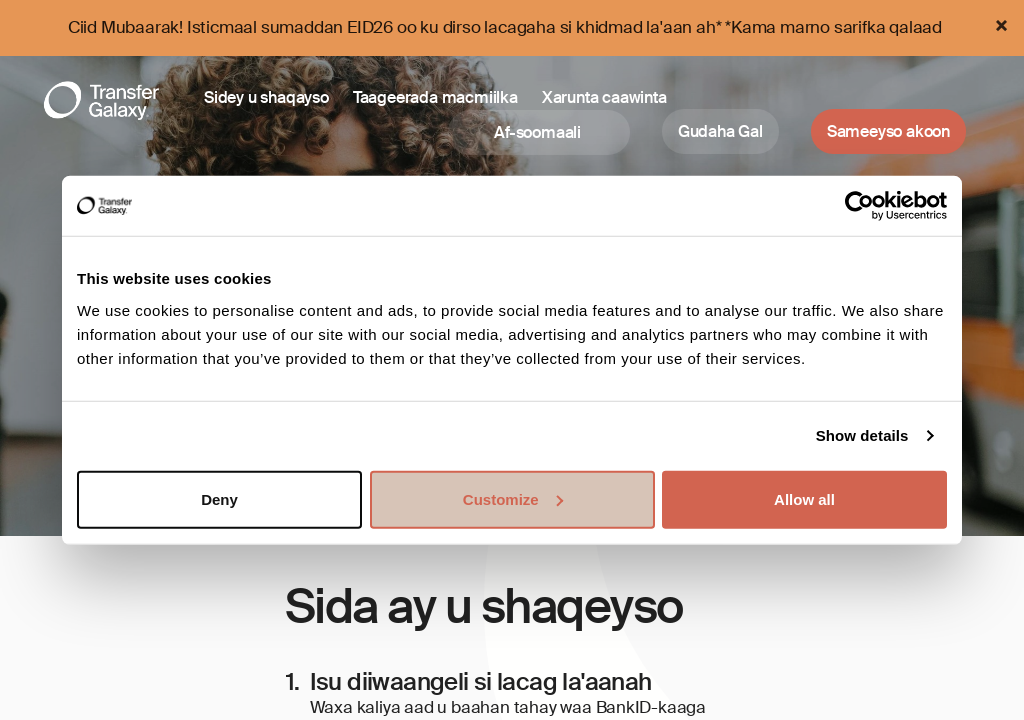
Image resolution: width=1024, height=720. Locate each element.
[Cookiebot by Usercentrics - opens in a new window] (859, 206)
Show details (862, 435)
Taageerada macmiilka (435, 97)
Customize (513, 498)
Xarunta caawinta (604, 97)
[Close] (1001, 25)
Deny (219, 498)
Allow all (804, 498)
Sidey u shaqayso (266, 97)
